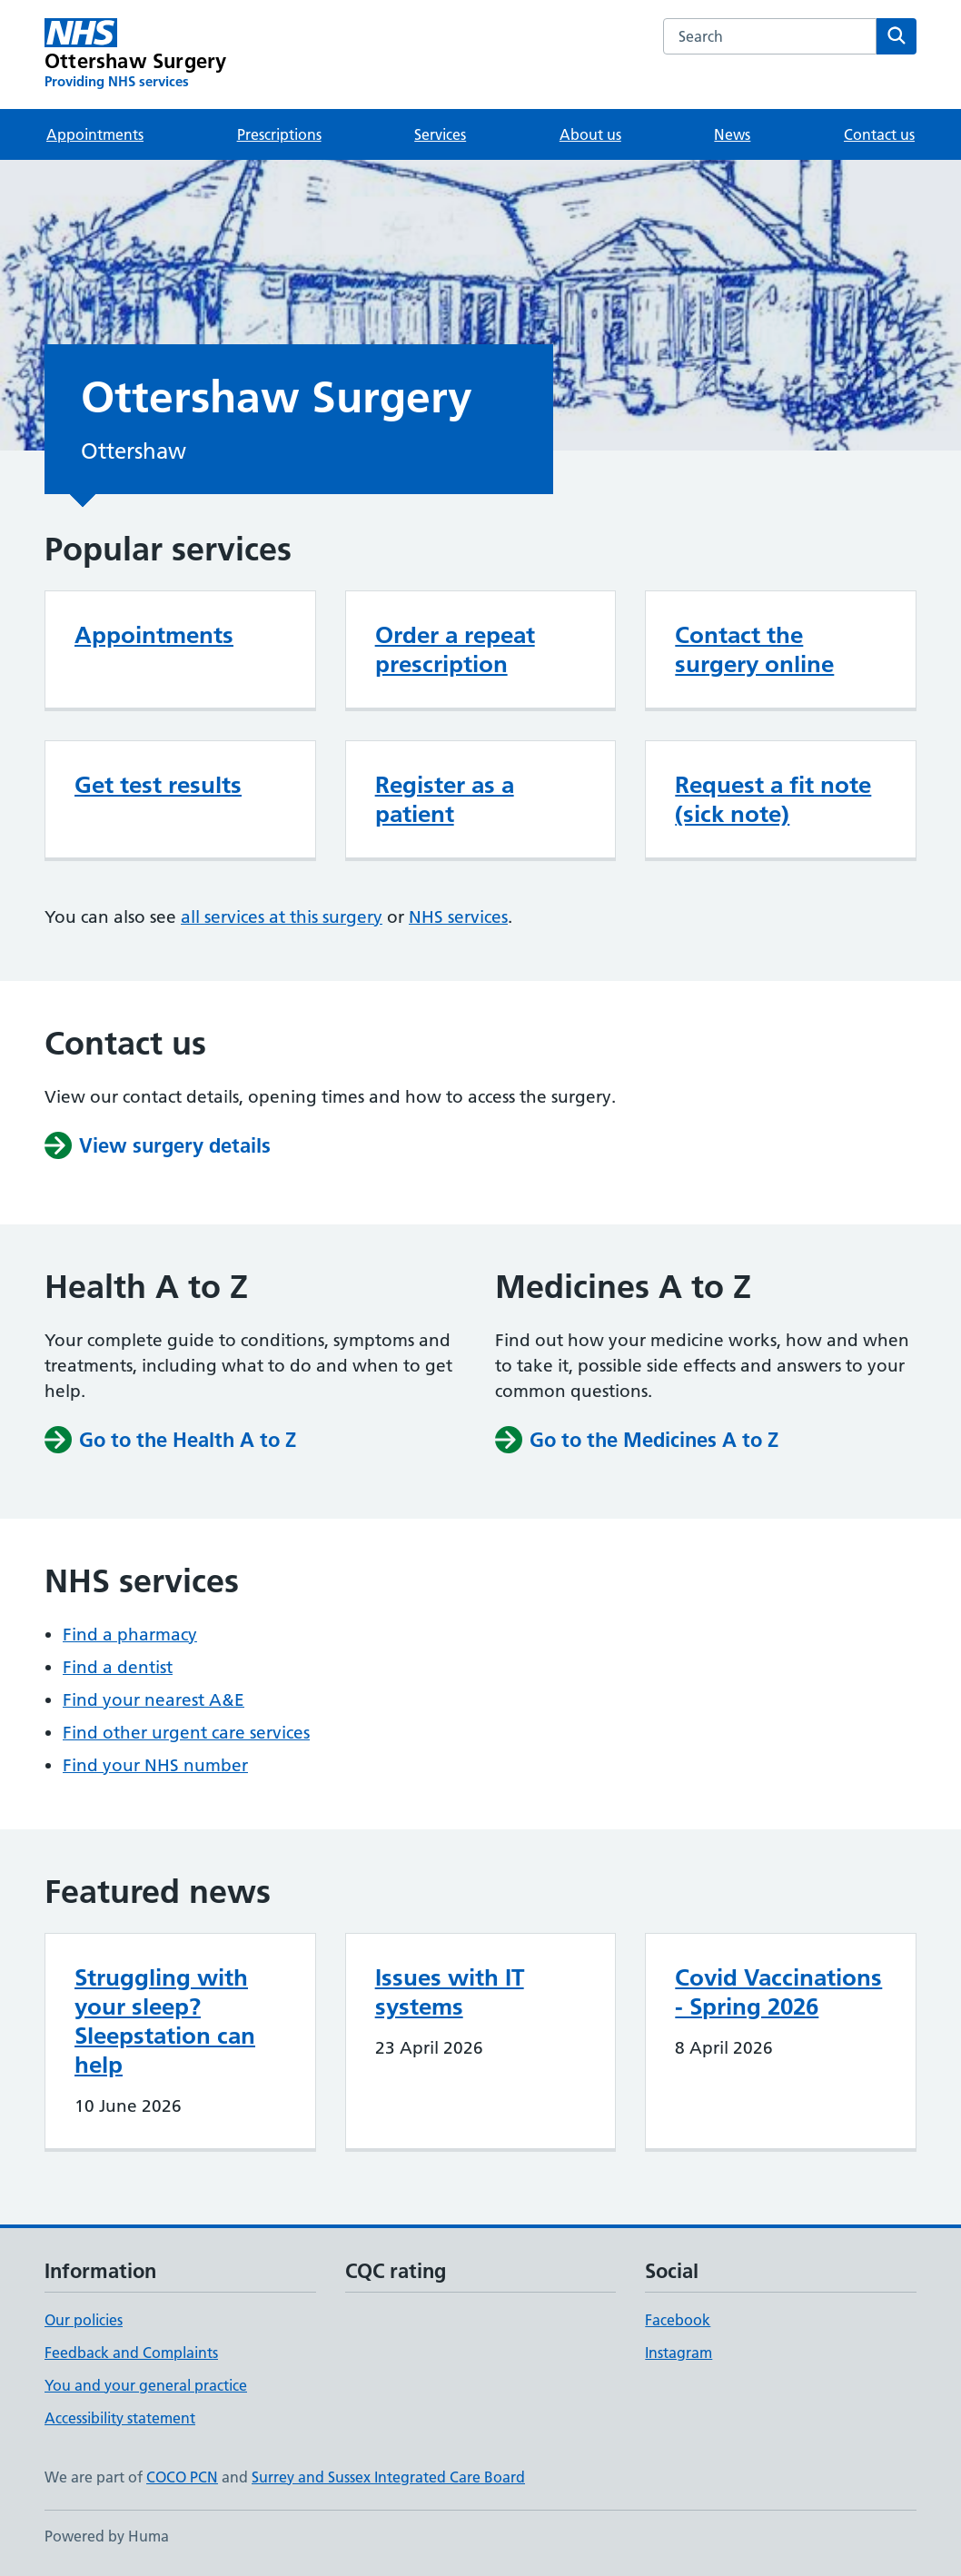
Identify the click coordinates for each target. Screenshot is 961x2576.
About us (590, 134)
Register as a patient (444, 799)
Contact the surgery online (754, 649)
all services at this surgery (281, 917)
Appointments (95, 134)
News (732, 134)
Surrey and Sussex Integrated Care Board (388, 2477)
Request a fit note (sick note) (773, 799)
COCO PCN (182, 2477)
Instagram (678, 2352)
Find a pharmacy (130, 1634)
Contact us (879, 134)
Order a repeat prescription (455, 649)
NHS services (458, 917)
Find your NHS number (155, 1765)
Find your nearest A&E (153, 1699)
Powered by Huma (107, 2536)
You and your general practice (146, 2385)
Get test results (158, 784)
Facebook (677, 2320)
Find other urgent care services (186, 1732)
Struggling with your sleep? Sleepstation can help (164, 2021)
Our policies (84, 2320)
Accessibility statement (120, 2418)
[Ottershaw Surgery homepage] (135, 54)
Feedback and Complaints (131, 2352)
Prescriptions (279, 134)
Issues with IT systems (449, 1992)
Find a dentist (118, 1667)
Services (440, 134)
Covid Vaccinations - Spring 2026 (778, 1992)
